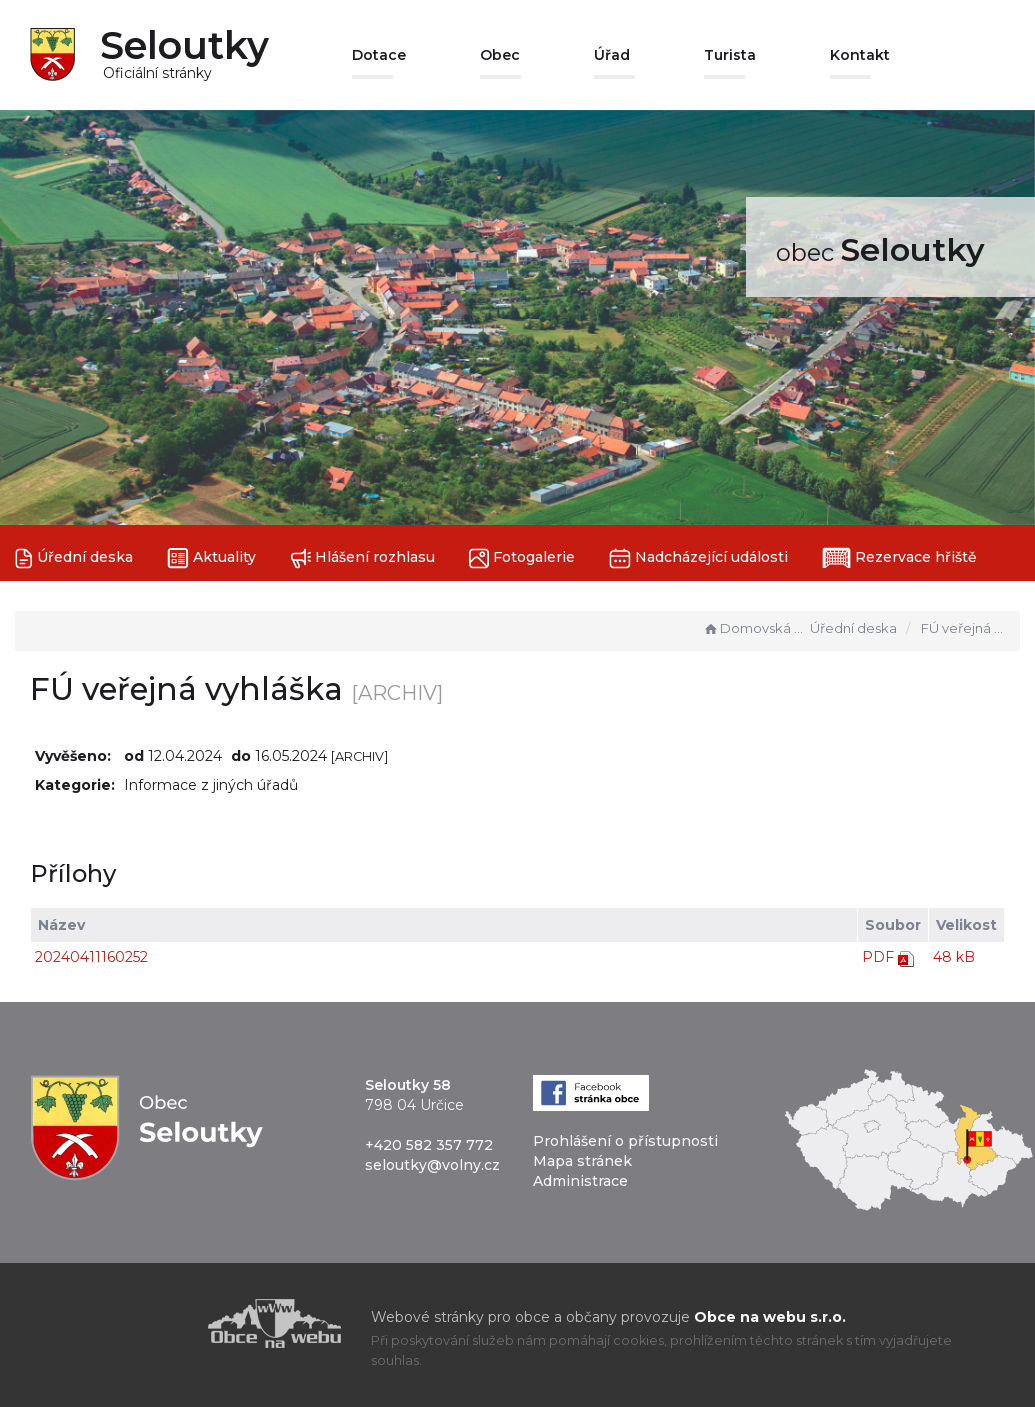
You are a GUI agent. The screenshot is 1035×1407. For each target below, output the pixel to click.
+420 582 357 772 (429, 1145)
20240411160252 (91, 957)
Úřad (612, 55)
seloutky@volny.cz (432, 1165)
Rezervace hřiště (899, 558)
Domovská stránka (754, 628)
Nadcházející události (698, 558)
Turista (730, 55)
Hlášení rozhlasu (362, 558)
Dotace (379, 55)
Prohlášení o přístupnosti (625, 1141)
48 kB (954, 957)
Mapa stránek (582, 1161)
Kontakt (860, 55)
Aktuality (211, 558)
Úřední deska (74, 558)
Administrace (580, 1181)
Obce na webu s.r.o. (770, 1317)
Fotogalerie (522, 558)
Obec (500, 55)
